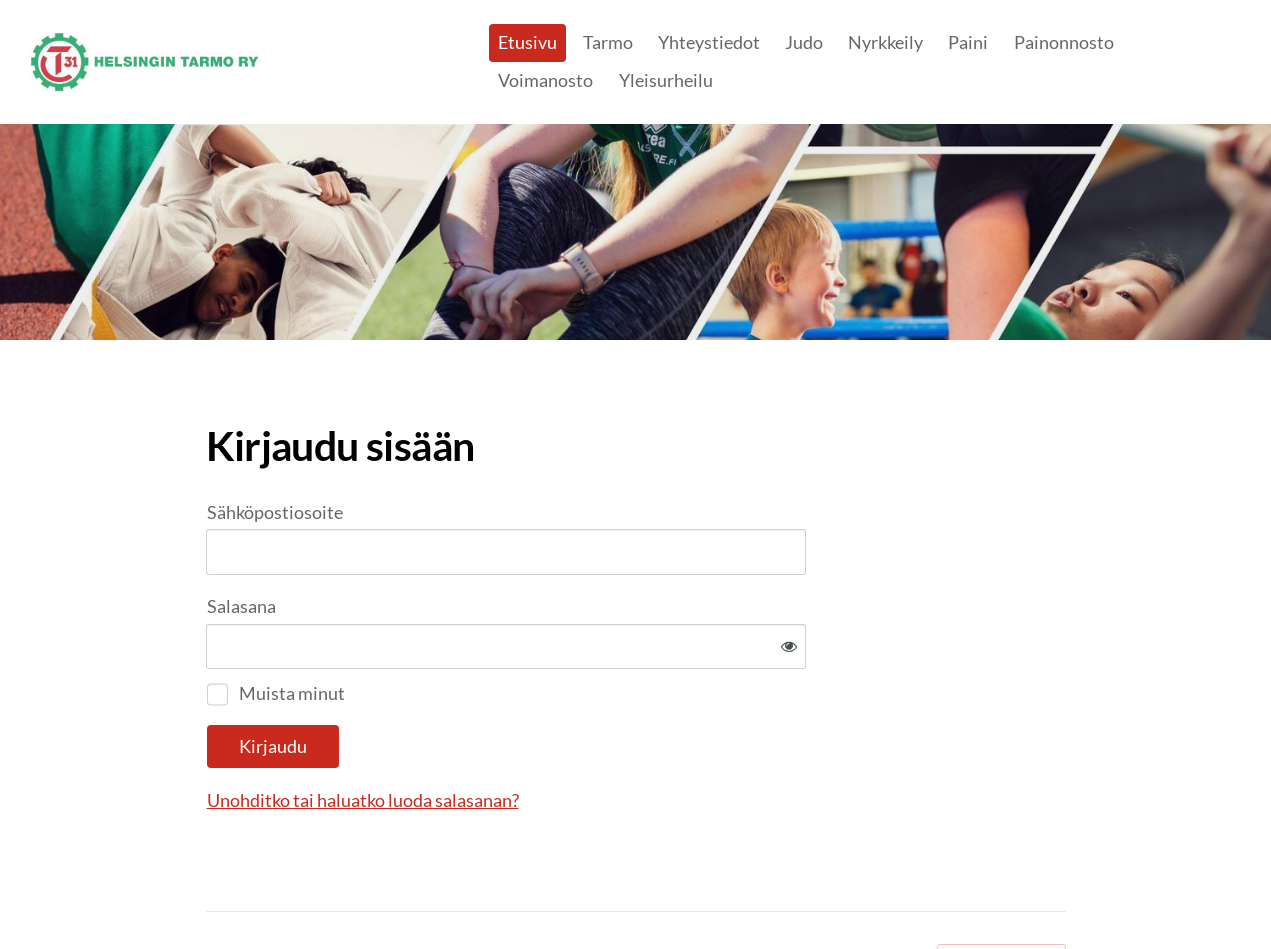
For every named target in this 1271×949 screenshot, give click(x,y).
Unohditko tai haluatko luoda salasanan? (579, 735)
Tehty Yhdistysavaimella (1001, 892)
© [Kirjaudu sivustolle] (214, 892)
